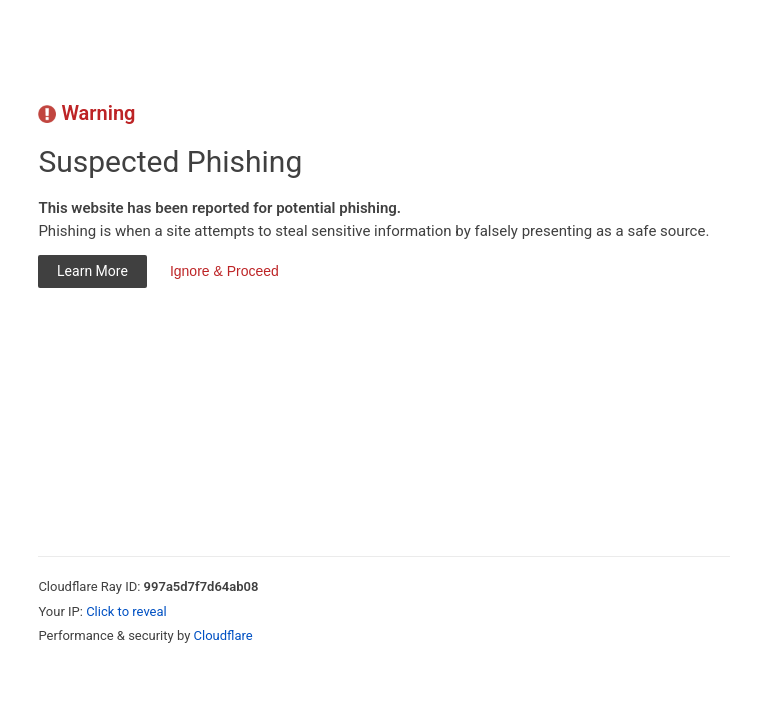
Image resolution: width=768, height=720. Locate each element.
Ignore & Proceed (224, 271)
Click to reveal (126, 611)
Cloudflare (223, 635)
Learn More (92, 271)
